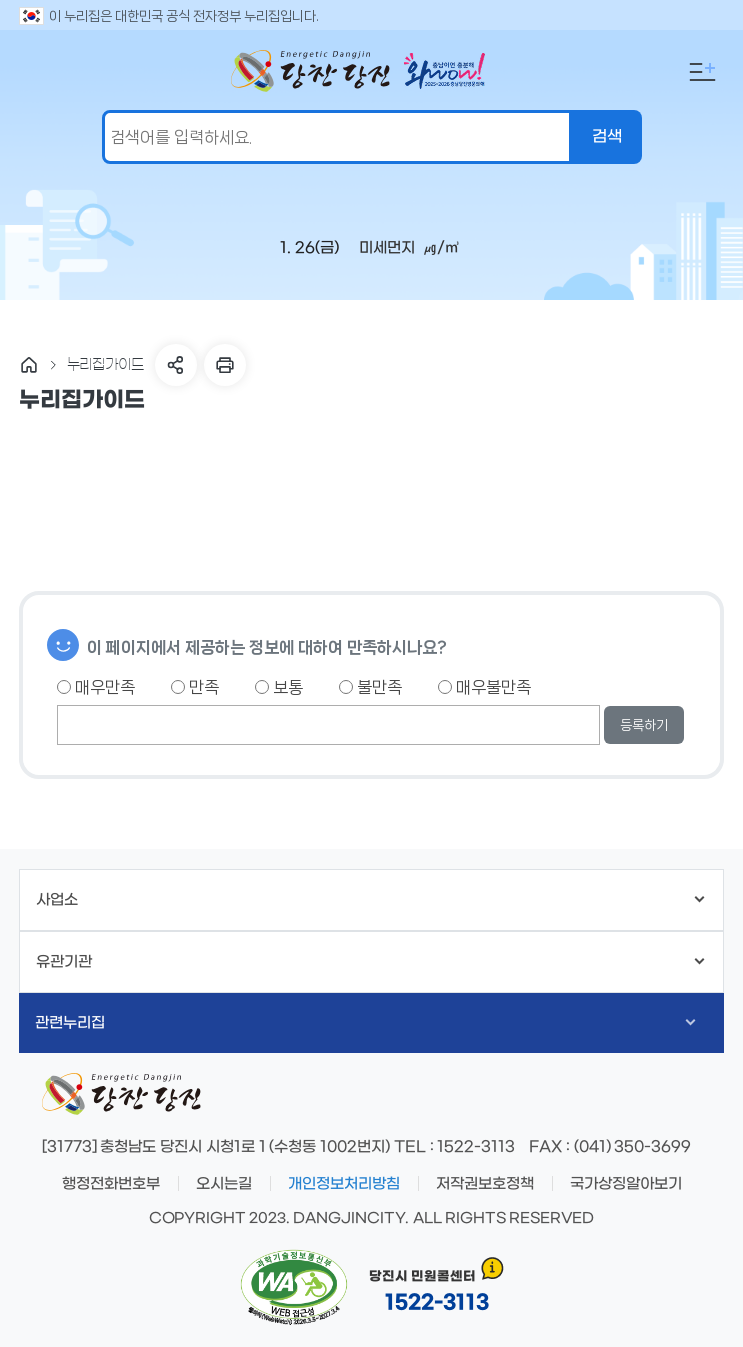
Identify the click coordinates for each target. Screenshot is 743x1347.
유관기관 (370, 962)
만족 (195, 687)
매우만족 (96, 687)
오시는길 (224, 1184)
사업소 (370, 900)
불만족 (370, 687)
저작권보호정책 (485, 1184)
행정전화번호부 (111, 1184)
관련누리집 (365, 1023)
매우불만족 (484, 687)
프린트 (225, 365)
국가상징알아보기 (626, 1184)
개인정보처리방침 (344, 1184)
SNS (176, 365)
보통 (279, 687)
